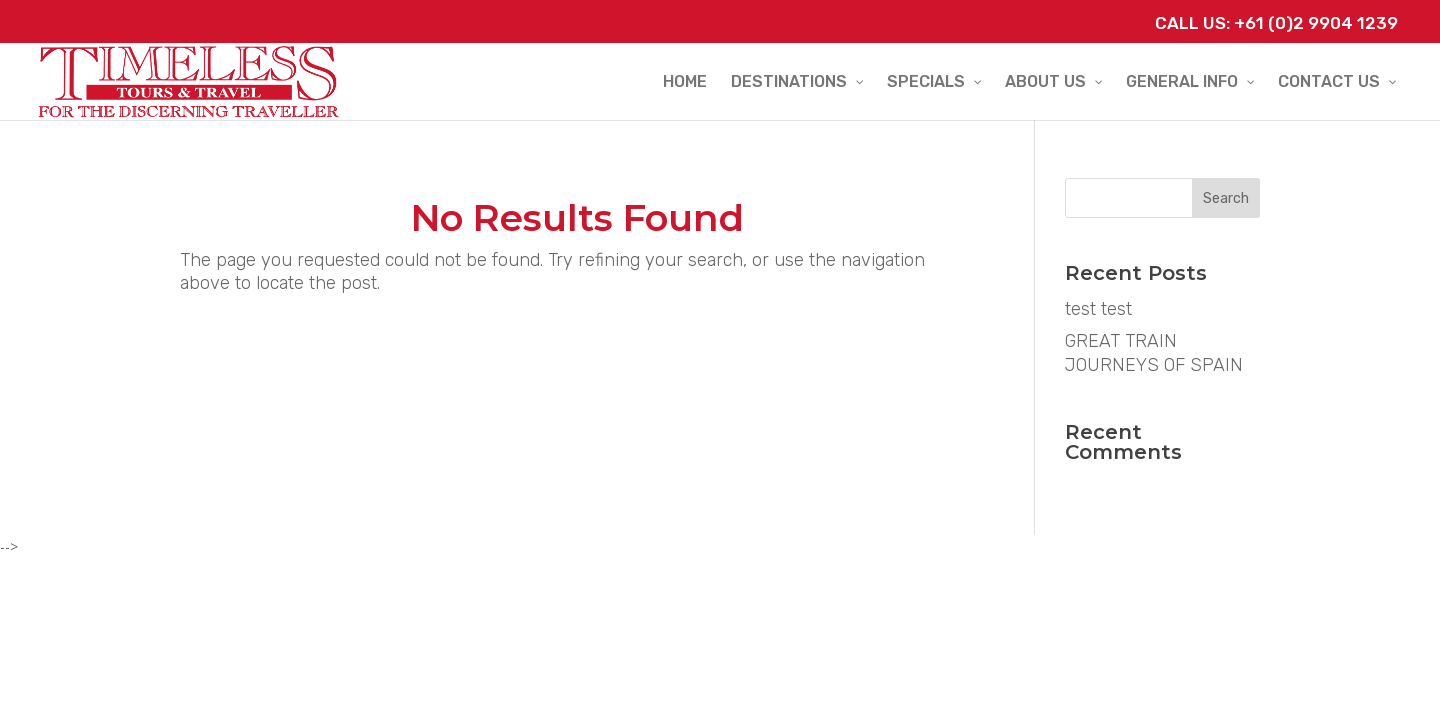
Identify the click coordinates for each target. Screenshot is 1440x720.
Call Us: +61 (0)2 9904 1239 (1276, 23)
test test (1098, 309)
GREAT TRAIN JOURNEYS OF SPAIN (1154, 352)
